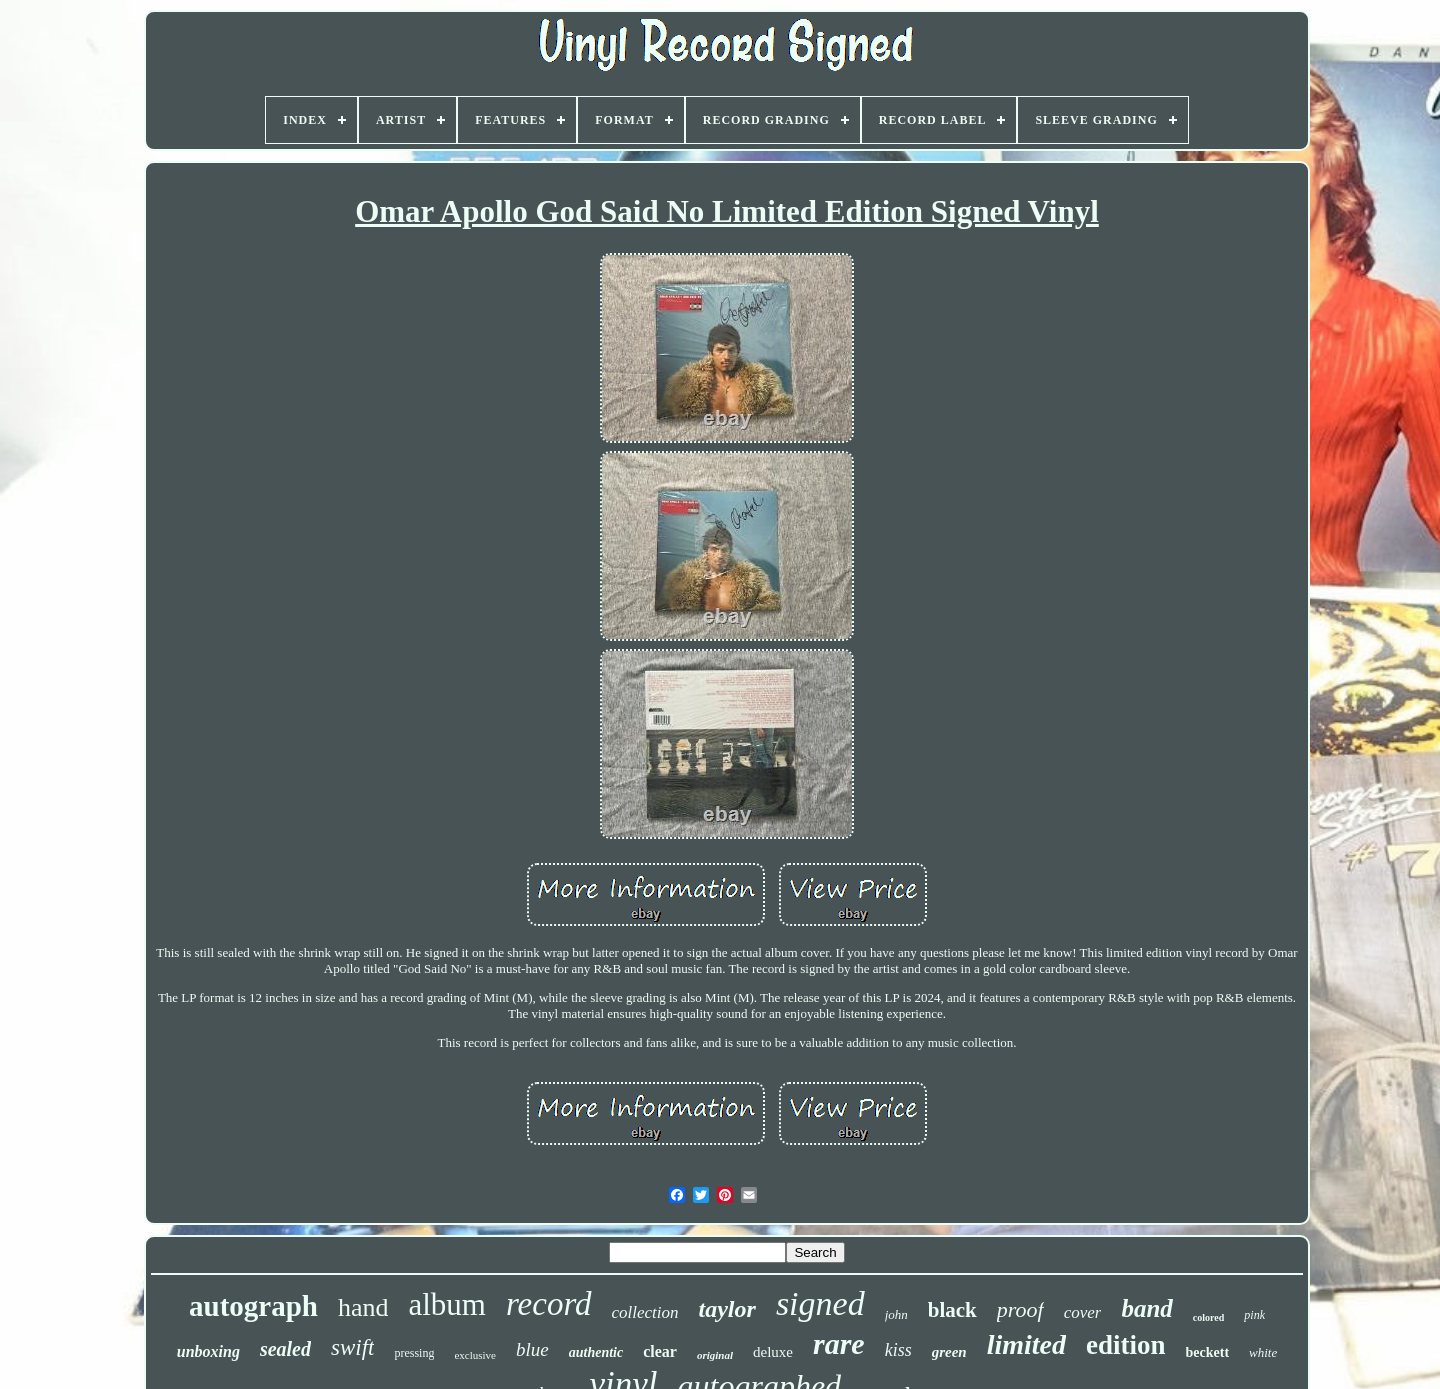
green (949, 1352)
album (447, 1304)
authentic (596, 1352)
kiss (898, 1350)
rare (839, 1343)
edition (1126, 1345)
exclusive (475, 1355)
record (549, 1304)
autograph (253, 1306)
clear (660, 1351)
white (1263, 1352)
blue (532, 1349)
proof (1020, 1309)
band (1146, 1308)
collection (645, 1312)
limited (1026, 1344)
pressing (414, 1353)
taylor (727, 1309)
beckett (1208, 1352)
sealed (285, 1349)
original (715, 1355)
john (896, 1314)
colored (1208, 1317)
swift (352, 1347)
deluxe (773, 1352)
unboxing (208, 1351)
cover (1083, 1312)
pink (1254, 1315)
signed (820, 1303)
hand (363, 1307)
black (952, 1310)
